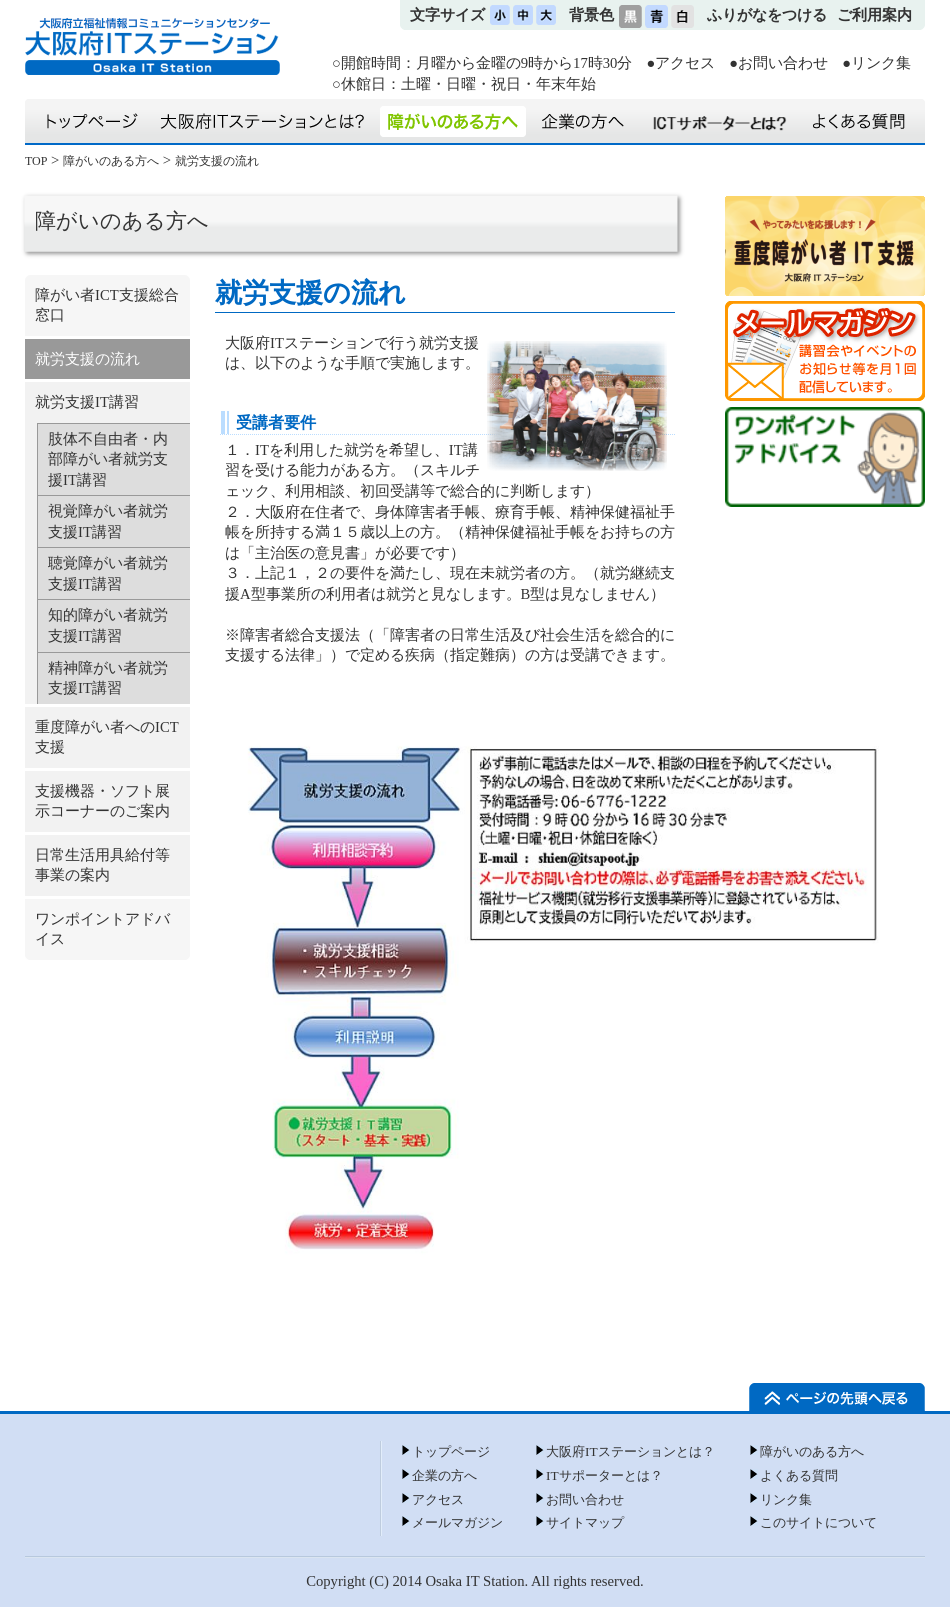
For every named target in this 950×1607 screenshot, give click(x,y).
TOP (36, 161)
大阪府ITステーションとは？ (630, 1451)
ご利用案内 (874, 15)
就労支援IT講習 (87, 402)
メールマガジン (457, 1522)
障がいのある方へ (111, 161)
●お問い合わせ (778, 63)
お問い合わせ (585, 1499)
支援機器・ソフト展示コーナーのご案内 (102, 801)
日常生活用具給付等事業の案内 (102, 865)
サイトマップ (585, 1522)
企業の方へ (444, 1475)
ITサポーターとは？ (604, 1475)
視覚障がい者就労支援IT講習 (108, 521)
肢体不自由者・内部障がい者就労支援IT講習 (108, 459)
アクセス (438, 1499)
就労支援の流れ (217, 161)
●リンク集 (876, 63)
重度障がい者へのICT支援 (107, 737)
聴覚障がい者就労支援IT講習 (108, 573)
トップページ (451, 1451)
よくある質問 (799, 1475)
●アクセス (680, 63)
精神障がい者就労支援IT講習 (108, 678)
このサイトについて (818, 1522)
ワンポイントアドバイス (102, 929)
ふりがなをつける (767, 15)
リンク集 (786, 1499)
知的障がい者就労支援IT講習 (108, 625)
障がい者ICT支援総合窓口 (107, 305)
